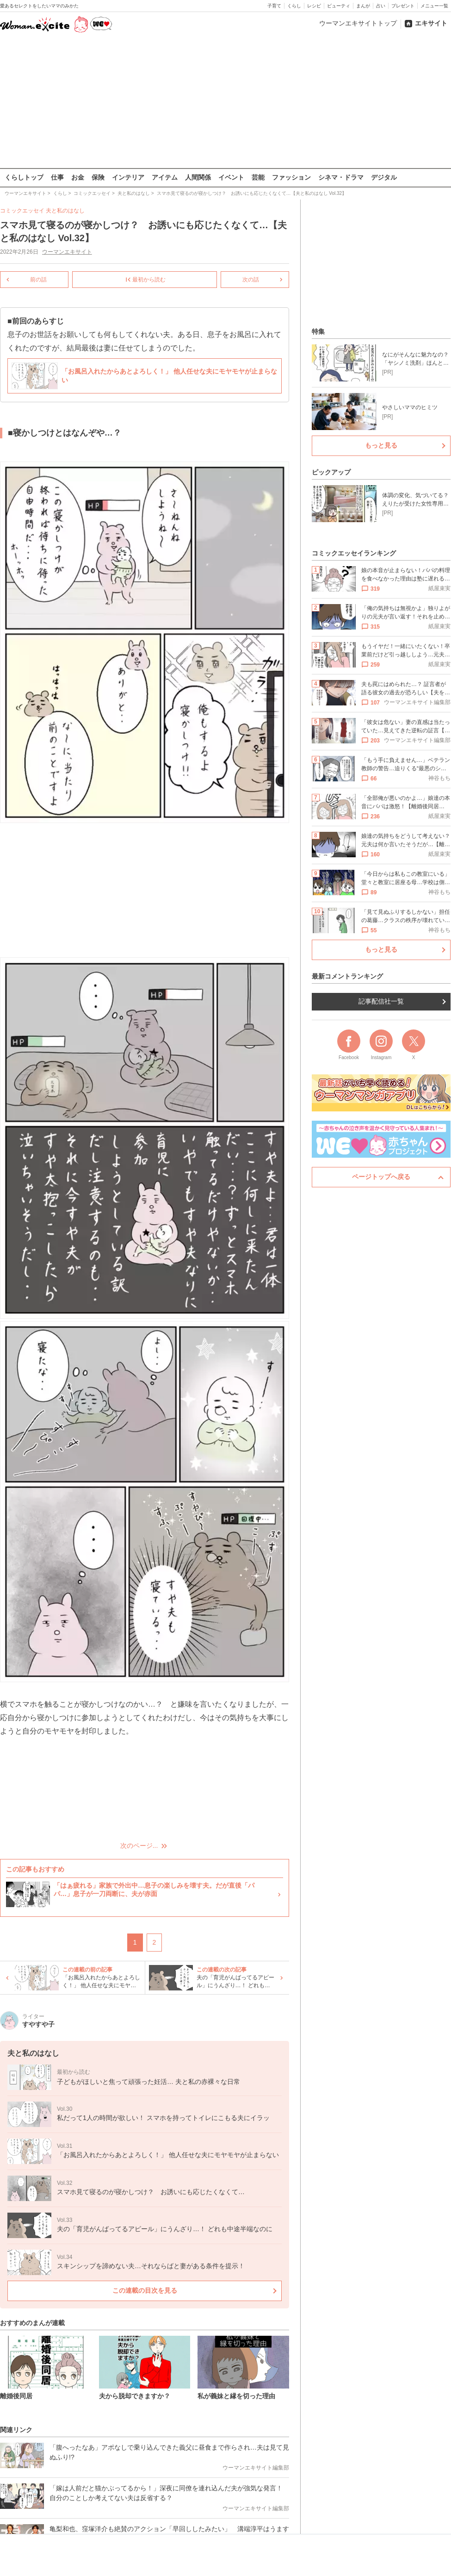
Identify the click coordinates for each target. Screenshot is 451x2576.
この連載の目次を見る (144, 2290)
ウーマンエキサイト (67, 252)
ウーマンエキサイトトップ (358, 23)
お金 (77, 177)
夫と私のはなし (65, 210)
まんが (363, 5)
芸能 (258, 177)
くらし (294, 5)
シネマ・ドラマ (341, 177)
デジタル (384, 177)
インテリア (128, 177)
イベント (231, 177)
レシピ (314, 5)
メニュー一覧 (434, 5)
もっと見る (381, 445)
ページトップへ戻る (381, 1176)
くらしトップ (24, 177)
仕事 (57, 177)
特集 (318, 331)
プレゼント (402, 5)
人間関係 (198, 177)
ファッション (291, 177)
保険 (98, 177)
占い (380, 5)
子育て (274, 5)
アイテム (165, 177)
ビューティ (338, 5)
